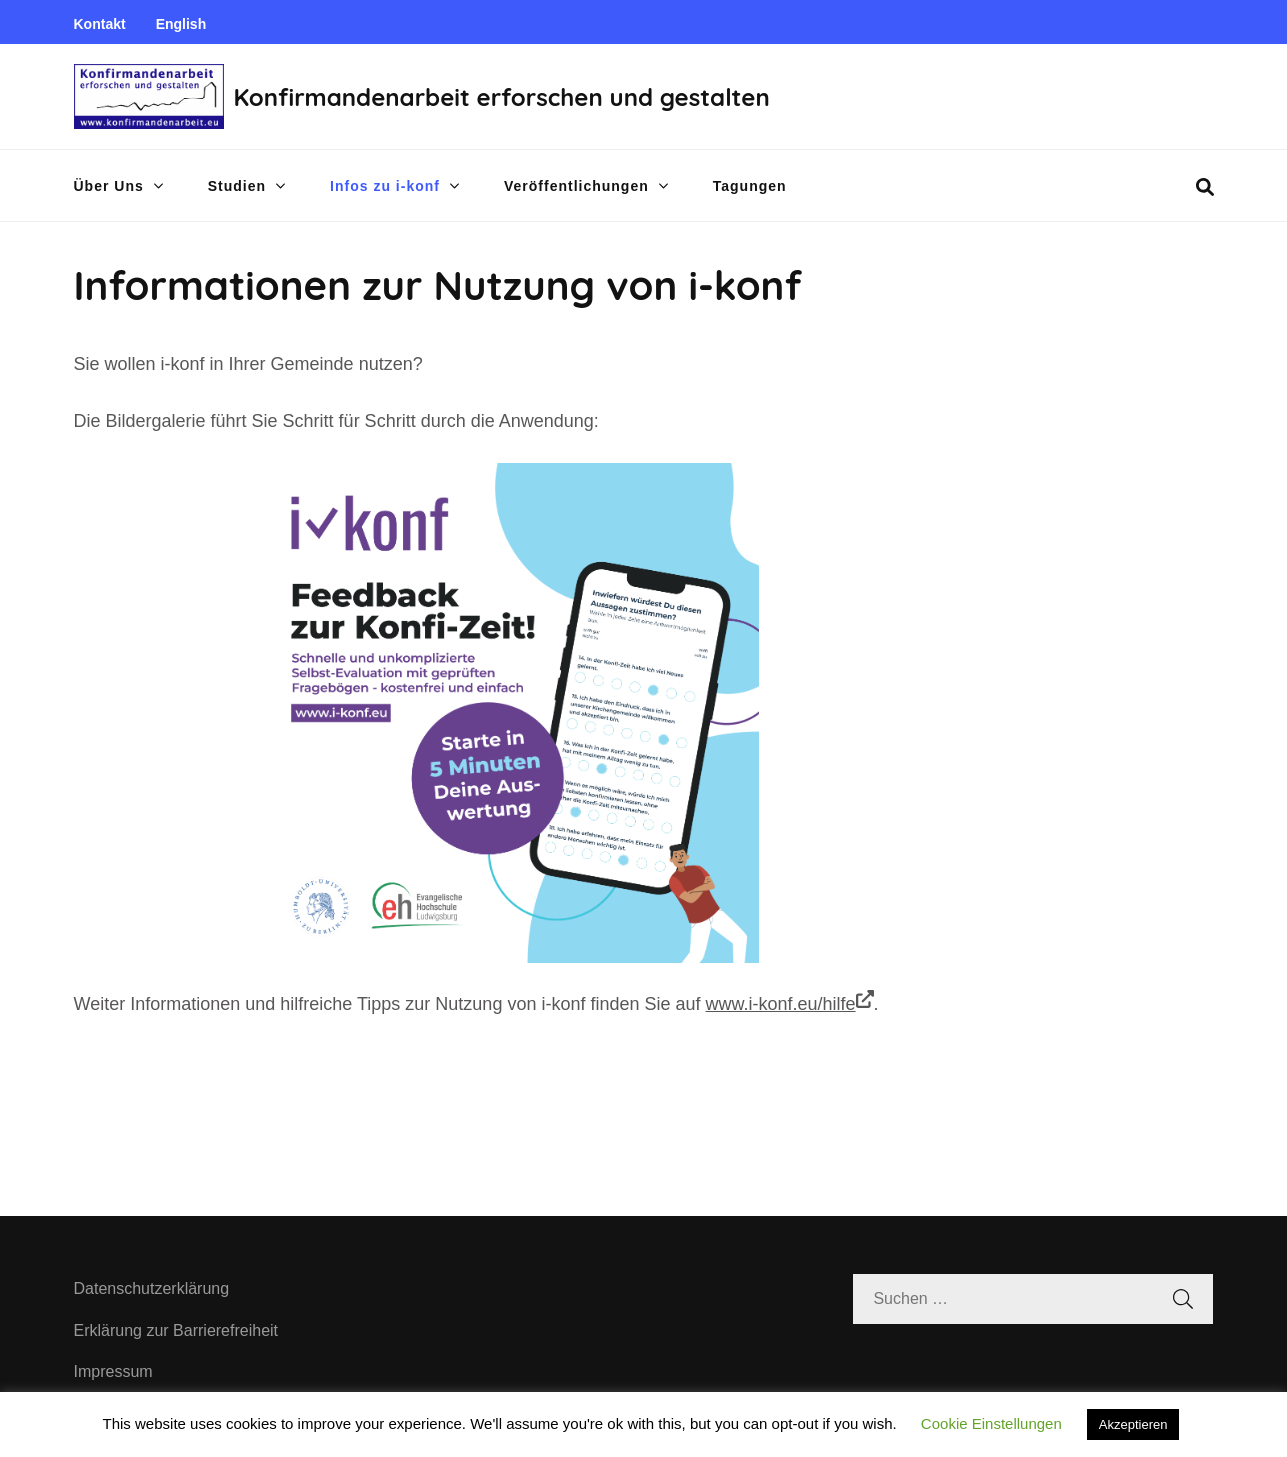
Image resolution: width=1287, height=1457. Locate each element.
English (181, 24)
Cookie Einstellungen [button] (991, 1423)
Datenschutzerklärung (152, 1288)
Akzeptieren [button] (1133, 1424)
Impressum (113, 1371)
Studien (237, 186)
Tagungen (750, 186)
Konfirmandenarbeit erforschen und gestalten (502, 97)
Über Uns (109, 186)
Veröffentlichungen (576, 186)
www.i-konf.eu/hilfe (790, 1002)
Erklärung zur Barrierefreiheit (176, 1330)
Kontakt (100, 24)
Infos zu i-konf (385, 186)
